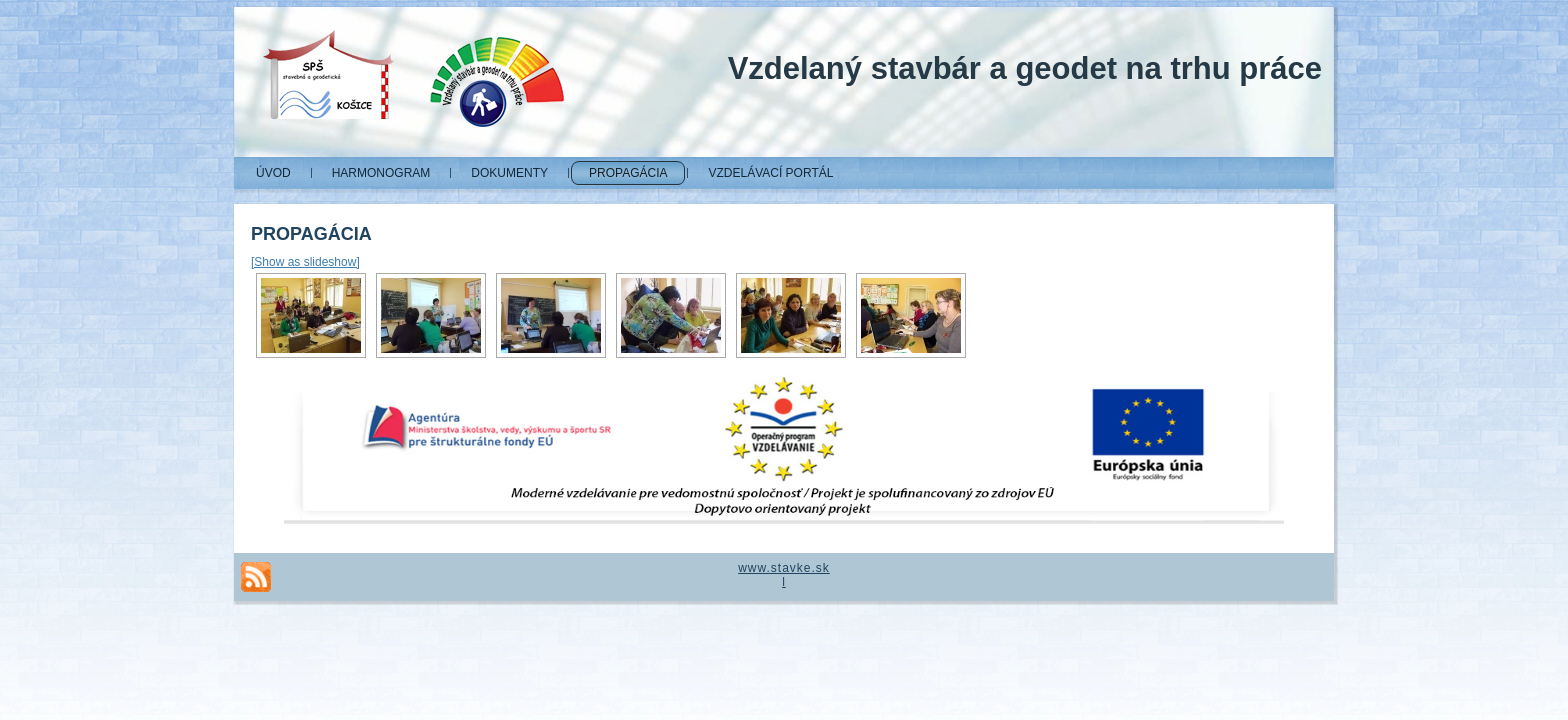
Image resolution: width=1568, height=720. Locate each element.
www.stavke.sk (784, 568)
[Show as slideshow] (305, 262)
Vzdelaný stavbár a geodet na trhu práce (1025, 68)
